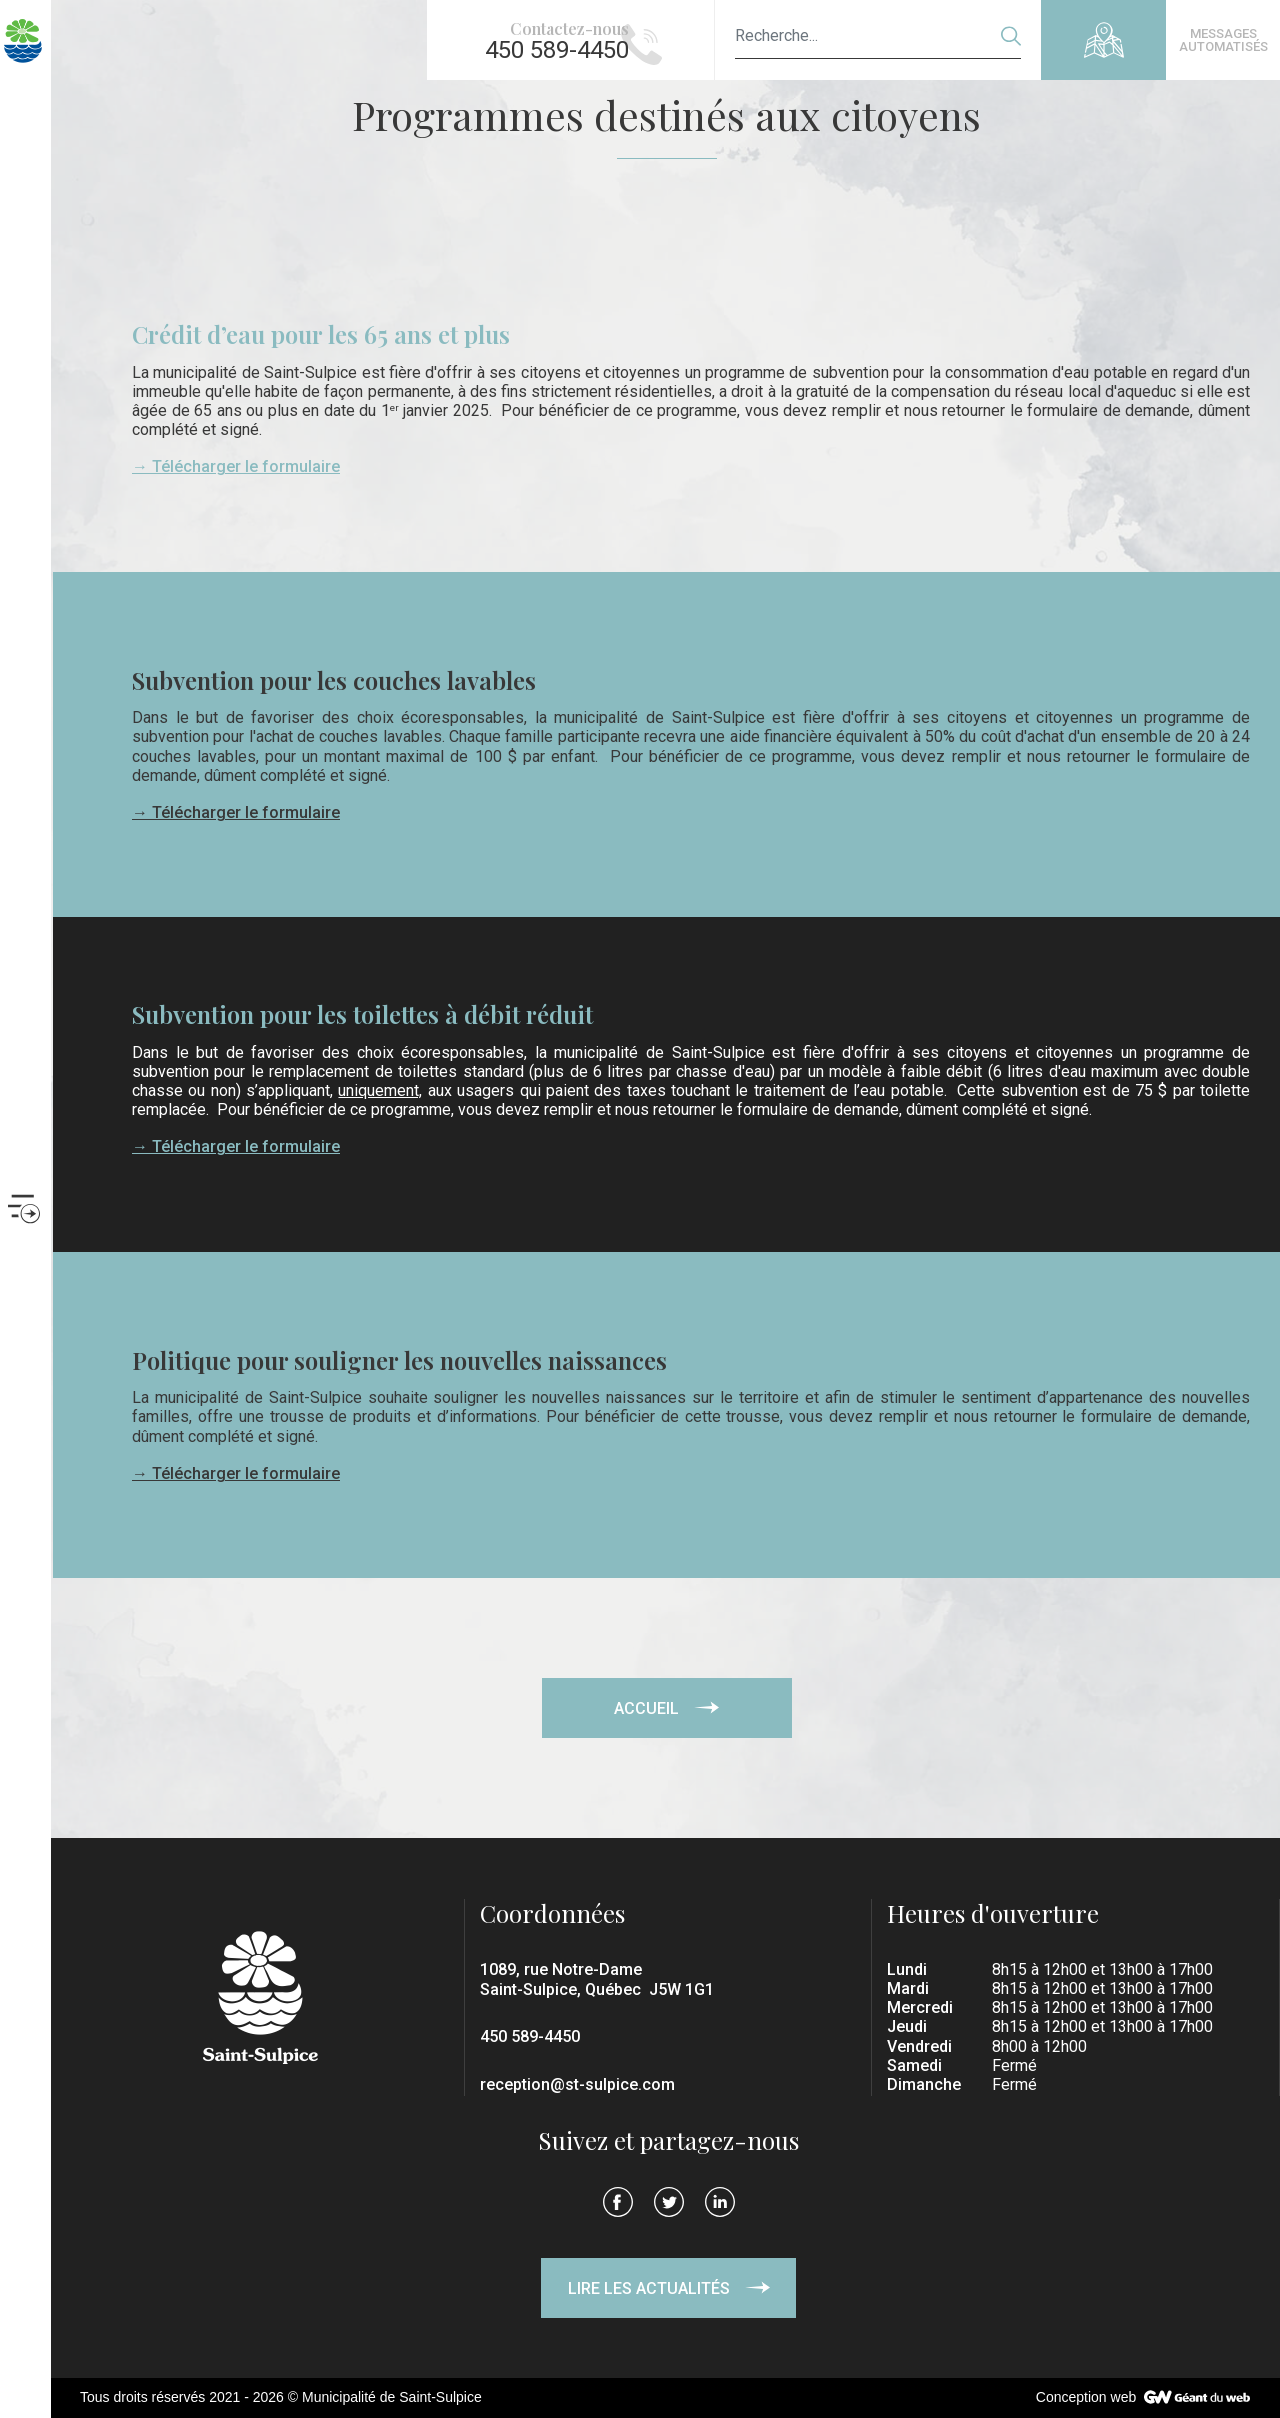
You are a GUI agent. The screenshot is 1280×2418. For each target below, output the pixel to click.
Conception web (1086, 2397)
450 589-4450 (530, 2036)
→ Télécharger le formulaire (236, 466)
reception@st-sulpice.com (577, 2084)
